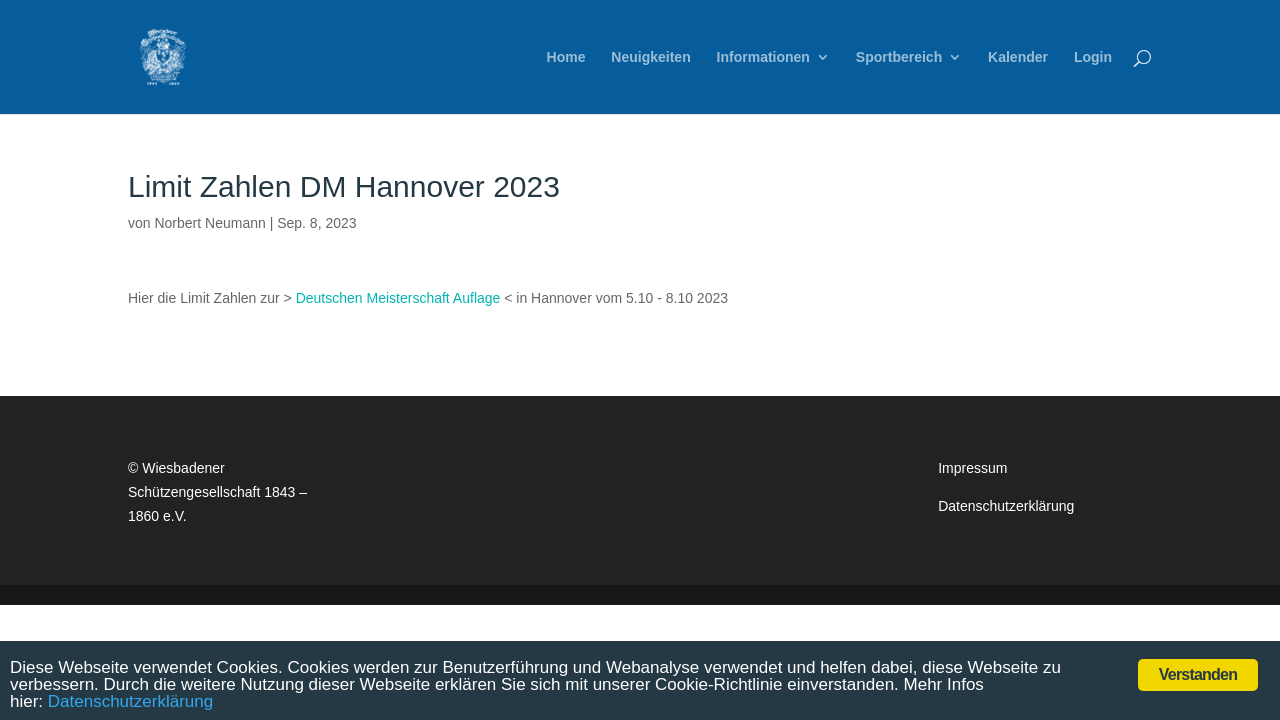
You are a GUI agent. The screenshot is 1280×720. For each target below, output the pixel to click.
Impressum (972, 468)
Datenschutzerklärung (1006, 506)
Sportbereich (899, 57)
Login (1093, 57)
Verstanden (1198, 674)
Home (566, 57)
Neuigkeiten (650, 57)
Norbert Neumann (209, 223)
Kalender (1018, 57)
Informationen (763, 57)
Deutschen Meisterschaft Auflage (398, 298)
